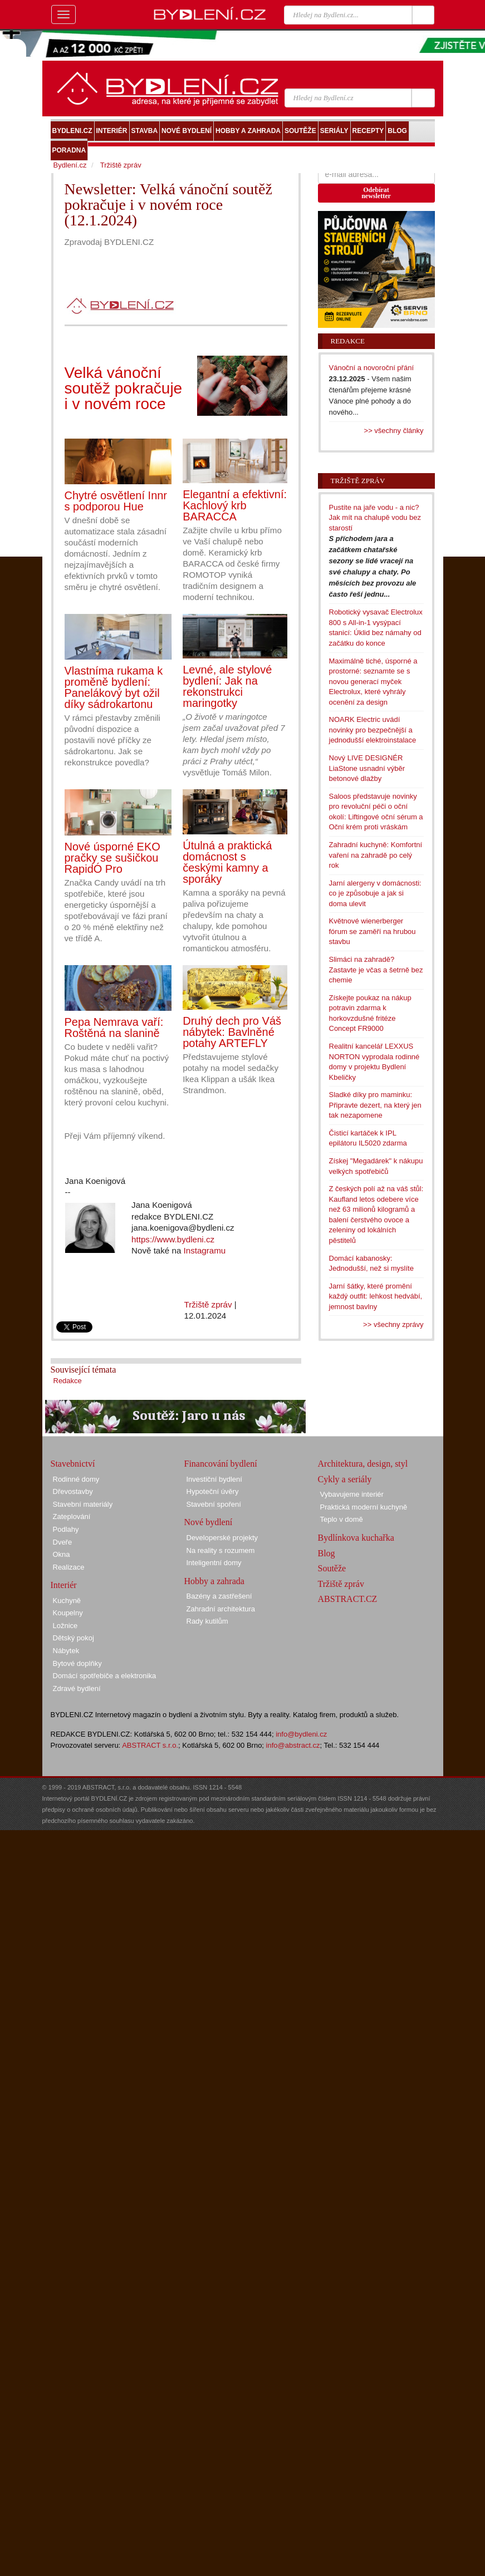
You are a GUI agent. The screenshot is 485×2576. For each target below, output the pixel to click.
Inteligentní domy (214, 1563)
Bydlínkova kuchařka (356, 1537)
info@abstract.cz (293, 1745)
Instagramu (205, 1250)
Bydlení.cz (70, 165)
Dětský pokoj (73, 1638)
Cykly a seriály (345, 1479)
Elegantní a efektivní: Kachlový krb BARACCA (235, 505)
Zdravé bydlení (77, 1688)
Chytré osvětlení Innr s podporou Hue (116, 501)
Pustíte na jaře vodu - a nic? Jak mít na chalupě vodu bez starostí (375, 517)
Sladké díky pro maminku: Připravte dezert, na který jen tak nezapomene (375, 1104)
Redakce (67, 1381)
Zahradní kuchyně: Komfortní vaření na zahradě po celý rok (376, 854)
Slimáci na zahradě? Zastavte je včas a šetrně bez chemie (376, 969)
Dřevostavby (73, 1491)
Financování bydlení (220, 1463)
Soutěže (332, 1568)
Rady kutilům (207, 1621)
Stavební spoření (214, 1504)
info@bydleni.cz (301, 1734)
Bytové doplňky (77, 1663)
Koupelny (68, 1613)
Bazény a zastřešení (219, 1596)
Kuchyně (67, 1600)
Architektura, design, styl (363, 1463)
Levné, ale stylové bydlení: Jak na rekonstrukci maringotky (227, 686)
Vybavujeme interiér (352, 1494)
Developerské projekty (222, 1537)
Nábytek (66, 1650)
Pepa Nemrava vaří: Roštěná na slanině (114, 1027)
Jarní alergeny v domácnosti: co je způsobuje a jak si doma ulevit (375, 893)
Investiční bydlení (214, 1479)
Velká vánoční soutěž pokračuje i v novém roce (124, 388)
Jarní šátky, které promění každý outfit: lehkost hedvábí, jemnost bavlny (376, 1296)
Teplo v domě (341, 1519)
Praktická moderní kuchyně (364, 1507)
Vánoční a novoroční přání (371, 367)
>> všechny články (394, 430)
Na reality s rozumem (221, 1550)
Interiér (64, 1585)
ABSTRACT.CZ (348, 1599)
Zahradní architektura (221, 1609)
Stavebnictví (73, 1463)
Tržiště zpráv (208, 1304)
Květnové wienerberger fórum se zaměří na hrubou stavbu (372, 931)
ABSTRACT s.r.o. (150, 1745)
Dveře (62, 1542)
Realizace (69, 1567)
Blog (326, 1553)
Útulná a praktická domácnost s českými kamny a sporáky (227, 862)
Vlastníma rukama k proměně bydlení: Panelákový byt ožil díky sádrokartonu (114, 687)
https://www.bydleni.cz (172, 1239)
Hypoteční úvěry (213, 1491)
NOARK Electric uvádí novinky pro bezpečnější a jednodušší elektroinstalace (373, 729)
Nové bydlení (208, 1522)
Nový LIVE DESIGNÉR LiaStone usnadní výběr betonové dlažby (367, 768)
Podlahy (66, 1529)
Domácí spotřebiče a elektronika (104, 1676)
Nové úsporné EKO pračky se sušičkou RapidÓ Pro (112, 857)
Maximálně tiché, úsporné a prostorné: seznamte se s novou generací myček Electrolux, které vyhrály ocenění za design (373, 681)
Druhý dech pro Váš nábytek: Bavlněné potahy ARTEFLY (232, 1032)
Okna (61, 1554)
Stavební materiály (83, 1504)
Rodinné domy (76, 1479)
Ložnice (65, 1625)
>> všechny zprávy (393, 1324)
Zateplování (72, 1516)
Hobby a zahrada (214, 1581)
